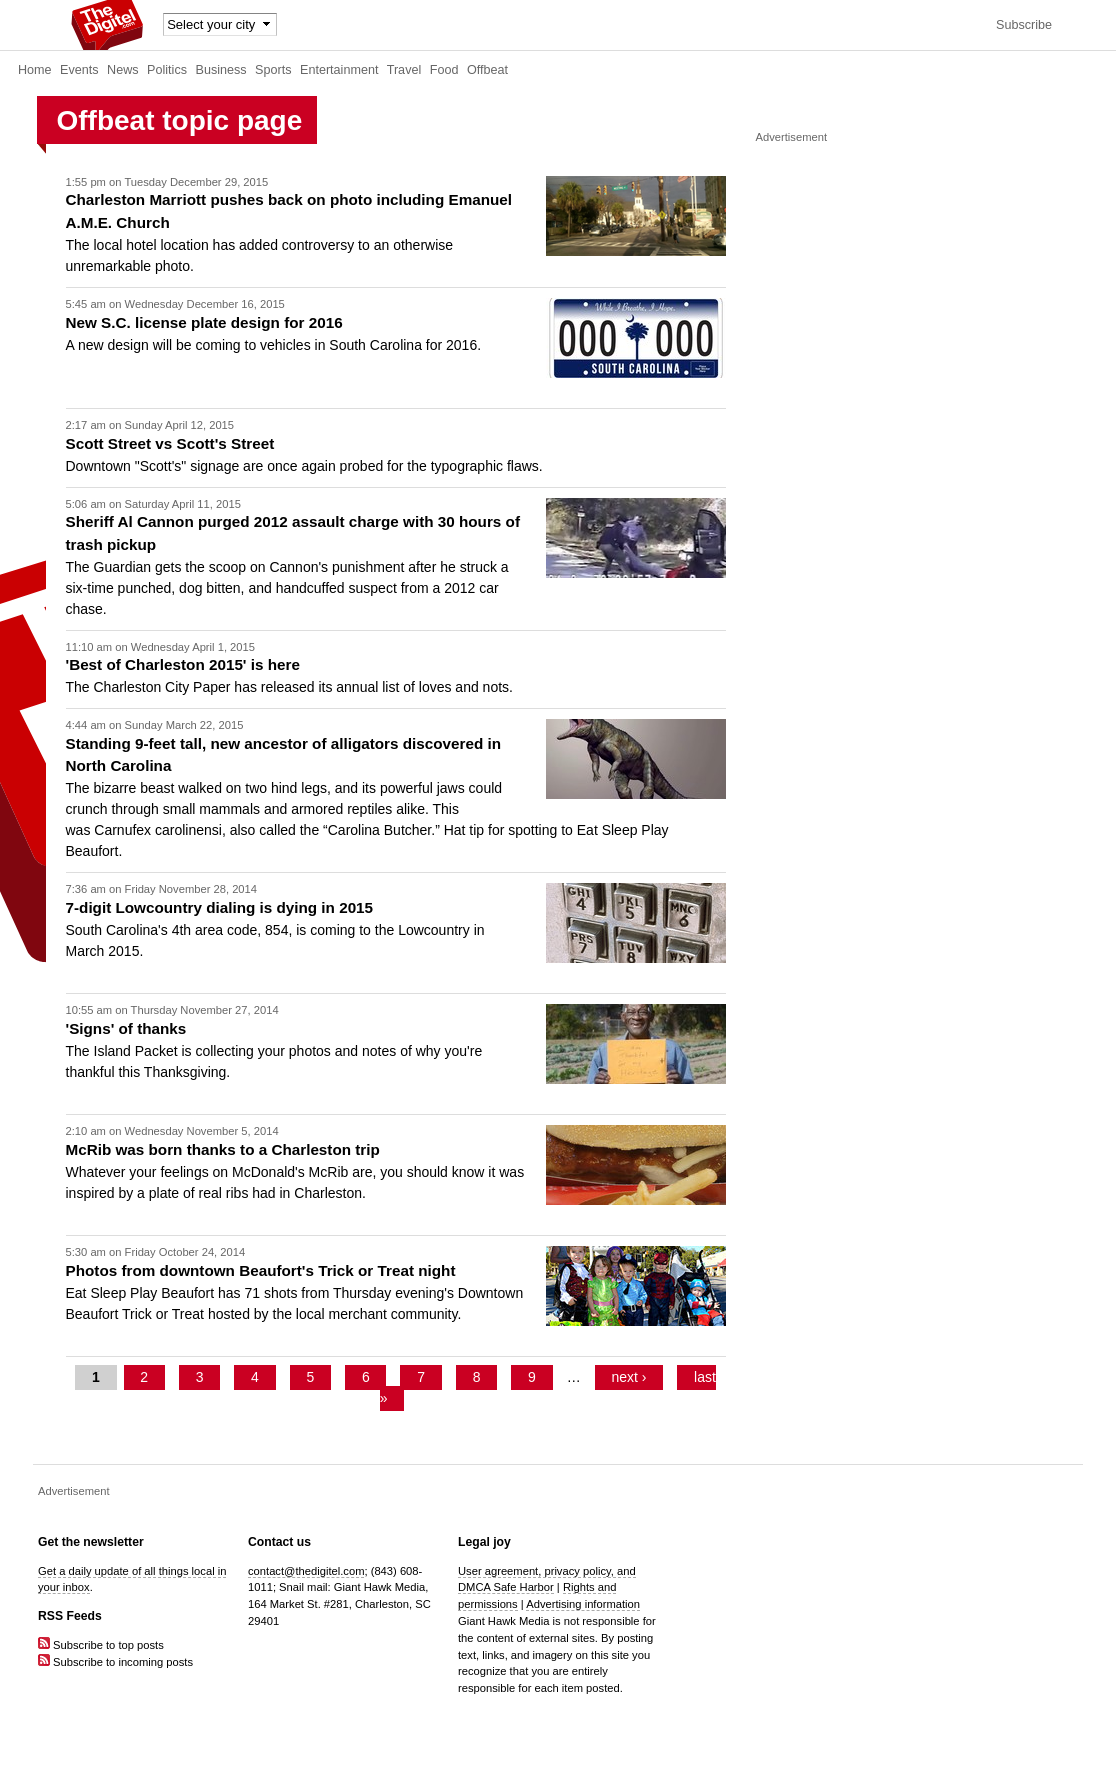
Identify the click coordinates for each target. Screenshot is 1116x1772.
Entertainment (339, 70)
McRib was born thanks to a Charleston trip (223, 1149)
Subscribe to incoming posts (115, 1662)
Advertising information (583, 1604)
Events (79, 70)
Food (444, 70)
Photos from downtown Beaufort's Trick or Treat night (261, 1270)
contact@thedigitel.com (306, 1571)
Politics (167, 70)
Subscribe (1024, 25)
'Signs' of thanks (126, 1028)
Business (221, 70)
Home (35, 70)
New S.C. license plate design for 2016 (204, 322)
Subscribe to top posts (101, 1645)
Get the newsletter (91, 1542)
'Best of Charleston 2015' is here (183, 664)
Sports (273, 70)
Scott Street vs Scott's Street (170, 443)
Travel (404, 70)
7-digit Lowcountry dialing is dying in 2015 (220, 907)
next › (628, 1377)
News (123, 70)
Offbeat (487, 70)
